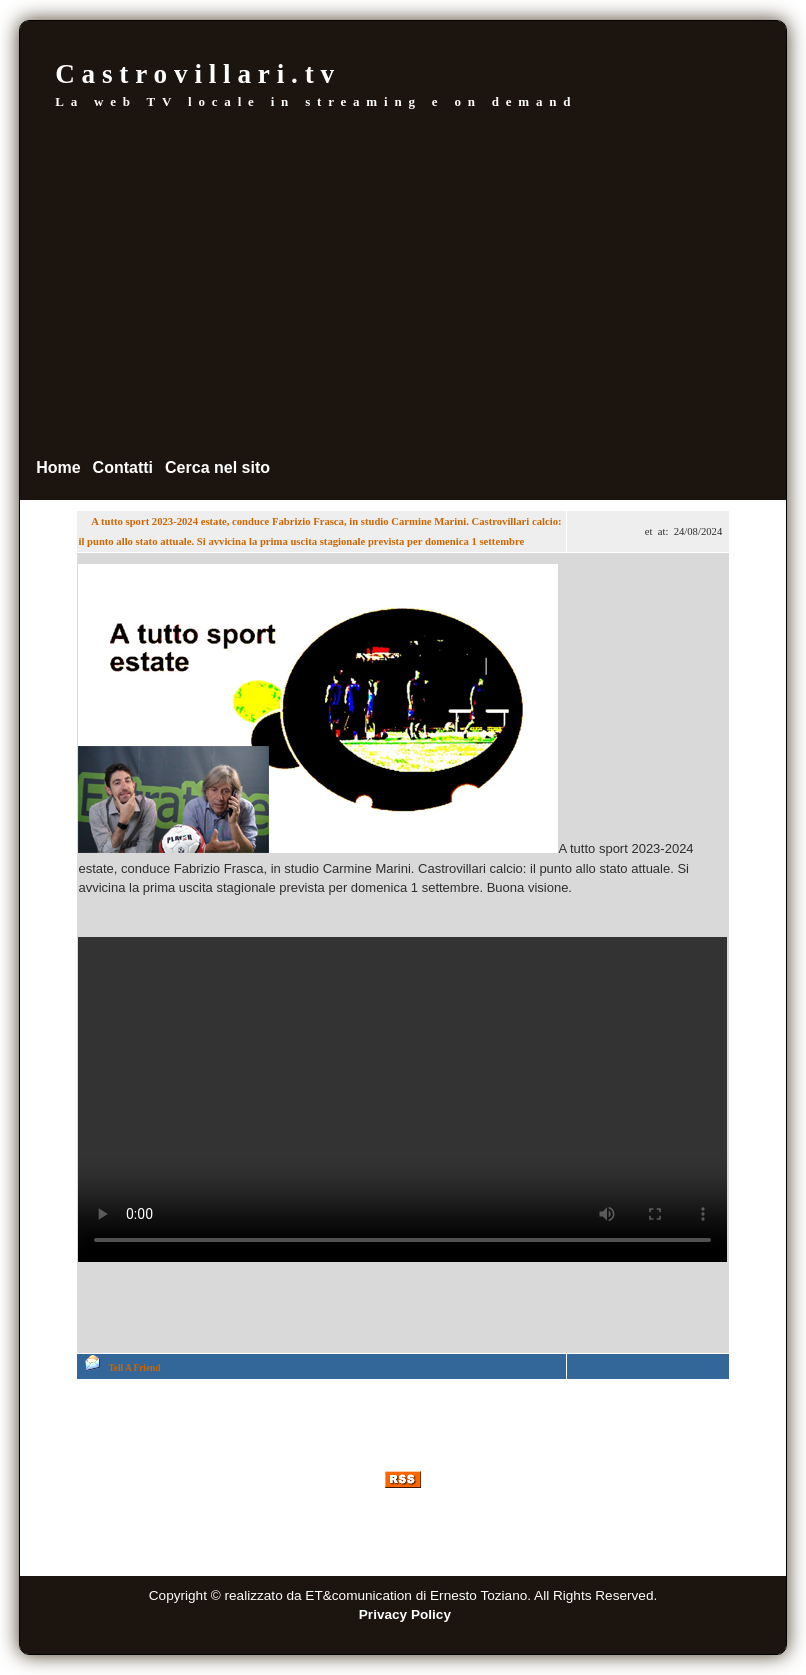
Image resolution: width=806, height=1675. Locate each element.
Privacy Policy (405, 1614)
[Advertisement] (403, 283)
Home (58, 467)
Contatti (123, 467)
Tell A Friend (134, 1368)
